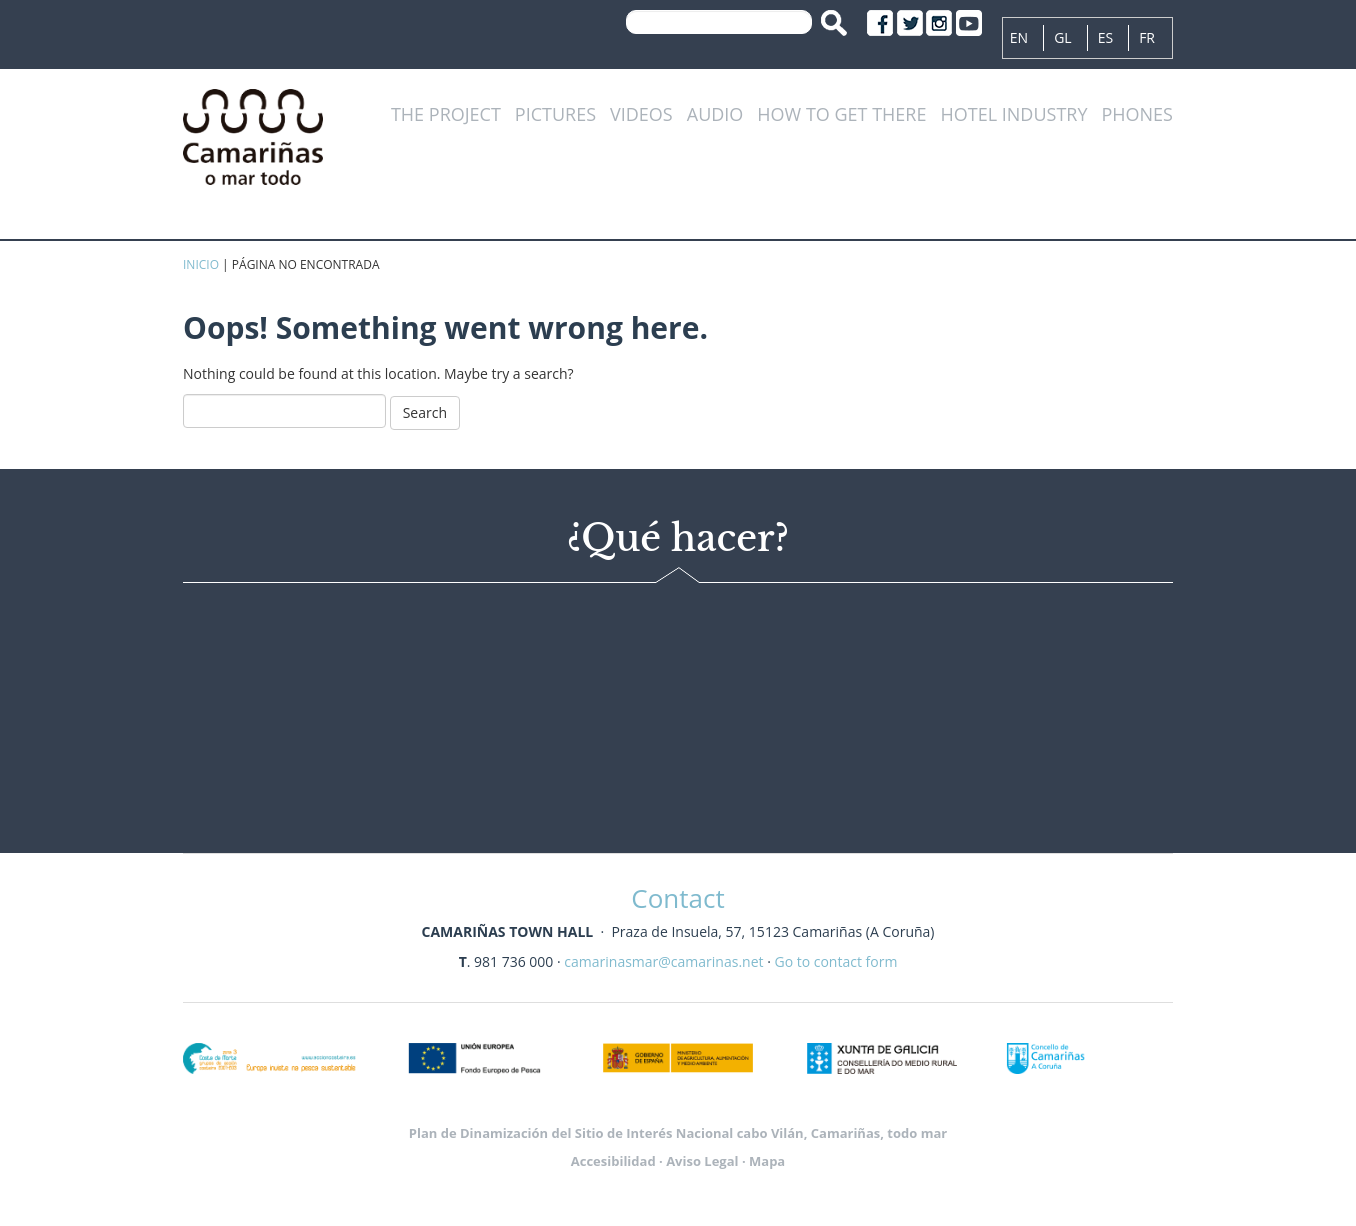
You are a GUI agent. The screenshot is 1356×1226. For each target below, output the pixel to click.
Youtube (969, 23)
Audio (715, 115)
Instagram (939, 23)
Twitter (910, 23)
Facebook (880, 23)
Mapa (767, 1161)
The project (446, 115)
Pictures (555, 115)
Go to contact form (835, 961)
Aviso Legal (702, 1161)
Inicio (201, 264)
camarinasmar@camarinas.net (663, 961)
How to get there (841, 115)
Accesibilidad (613, 1161)
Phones (1137, 115)
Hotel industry (1013, 115)
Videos (641, 115)
